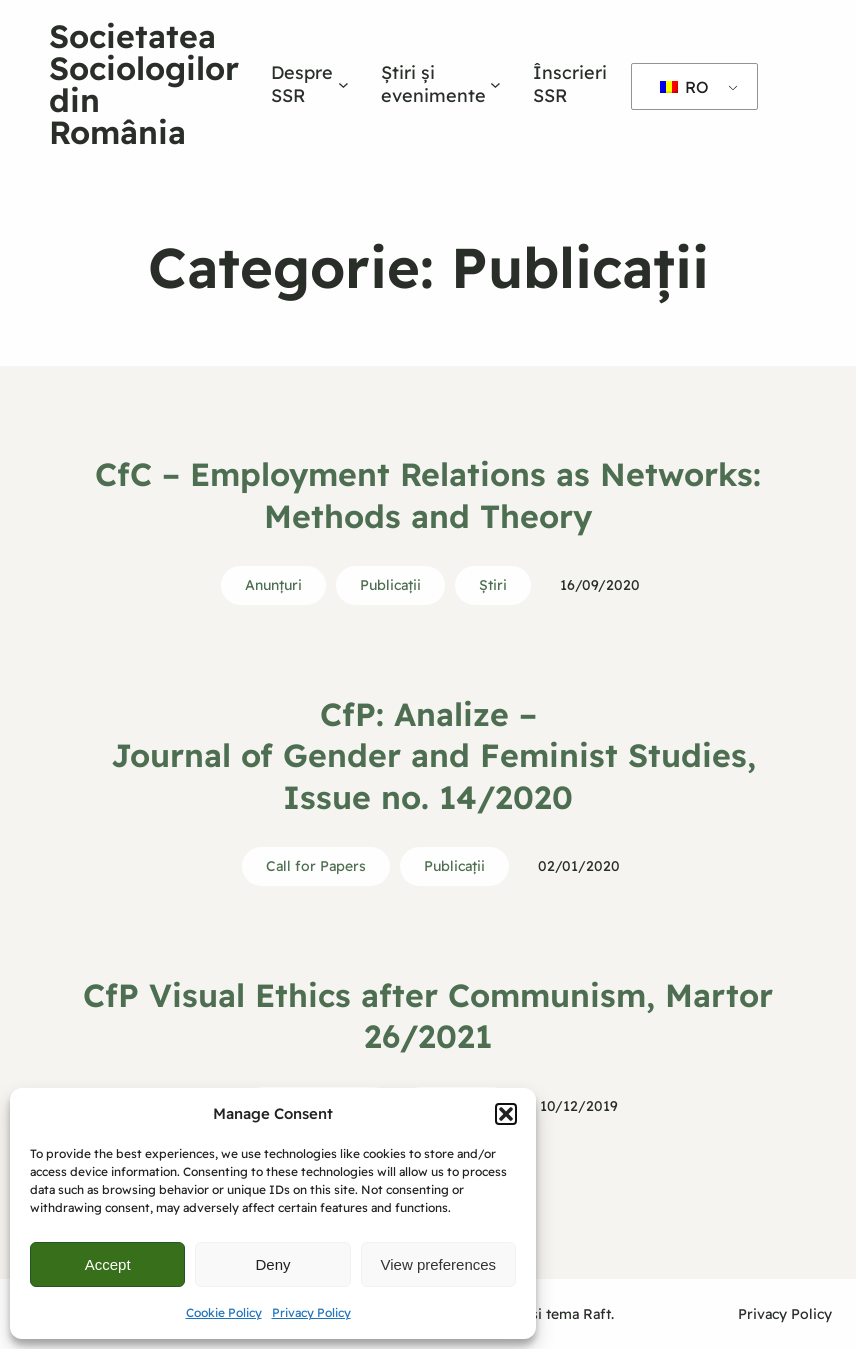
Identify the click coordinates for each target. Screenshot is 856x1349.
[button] (506, 1114)
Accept (108, 1264)
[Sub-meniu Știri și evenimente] (495, 84)
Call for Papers (316, 866)
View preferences (439, 1264)
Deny (272, 1264)
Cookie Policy (224, 1312)
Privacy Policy (311, 1312)
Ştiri (493, 585)
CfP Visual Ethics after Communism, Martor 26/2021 (428, 1016)
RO (684, 87)
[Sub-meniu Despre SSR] (343, 84)
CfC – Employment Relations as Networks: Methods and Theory (428, 495)
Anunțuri (273, 585)
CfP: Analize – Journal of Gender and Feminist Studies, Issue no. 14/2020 (428, 755)
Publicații (390, 585)
